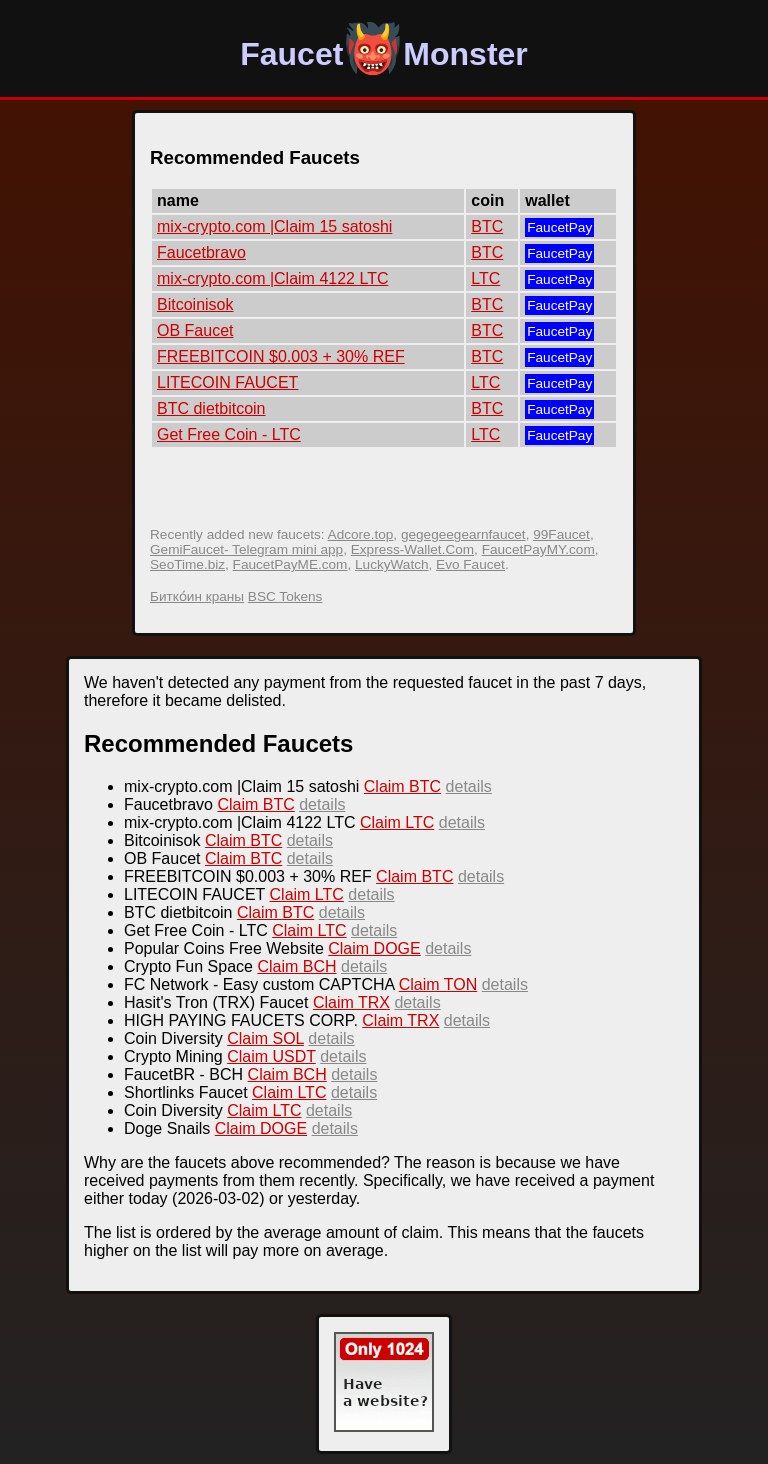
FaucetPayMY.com (538, 549)
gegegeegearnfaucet (463, 534)
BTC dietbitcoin (211, 408)
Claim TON (438, 984)
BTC (487, 226)
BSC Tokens (285, 596)
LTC (485, 278)
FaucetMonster (384, 54)
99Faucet (561, 534)
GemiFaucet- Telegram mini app (246, 549)
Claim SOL (265, 1038)
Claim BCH (296, 966)
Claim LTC (397, 822)
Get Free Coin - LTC (229, 434)
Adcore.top (361, 534)
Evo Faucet (470, 564)
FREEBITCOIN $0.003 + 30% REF (281, 356)
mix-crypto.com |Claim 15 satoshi (274, 226)
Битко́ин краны (197, 596)
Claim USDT (271, 1056)
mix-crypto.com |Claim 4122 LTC (272, 278)
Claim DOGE (374, 948)
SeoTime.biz (187, 564)
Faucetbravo (201, 252)
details (469, 786)
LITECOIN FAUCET (227, 382)
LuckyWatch (392, 564)
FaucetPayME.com (290, 564)
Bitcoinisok (195, 304)
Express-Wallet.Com (412, 549)
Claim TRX (351, 1002)
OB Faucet (195, 330)
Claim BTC (402, 786)
